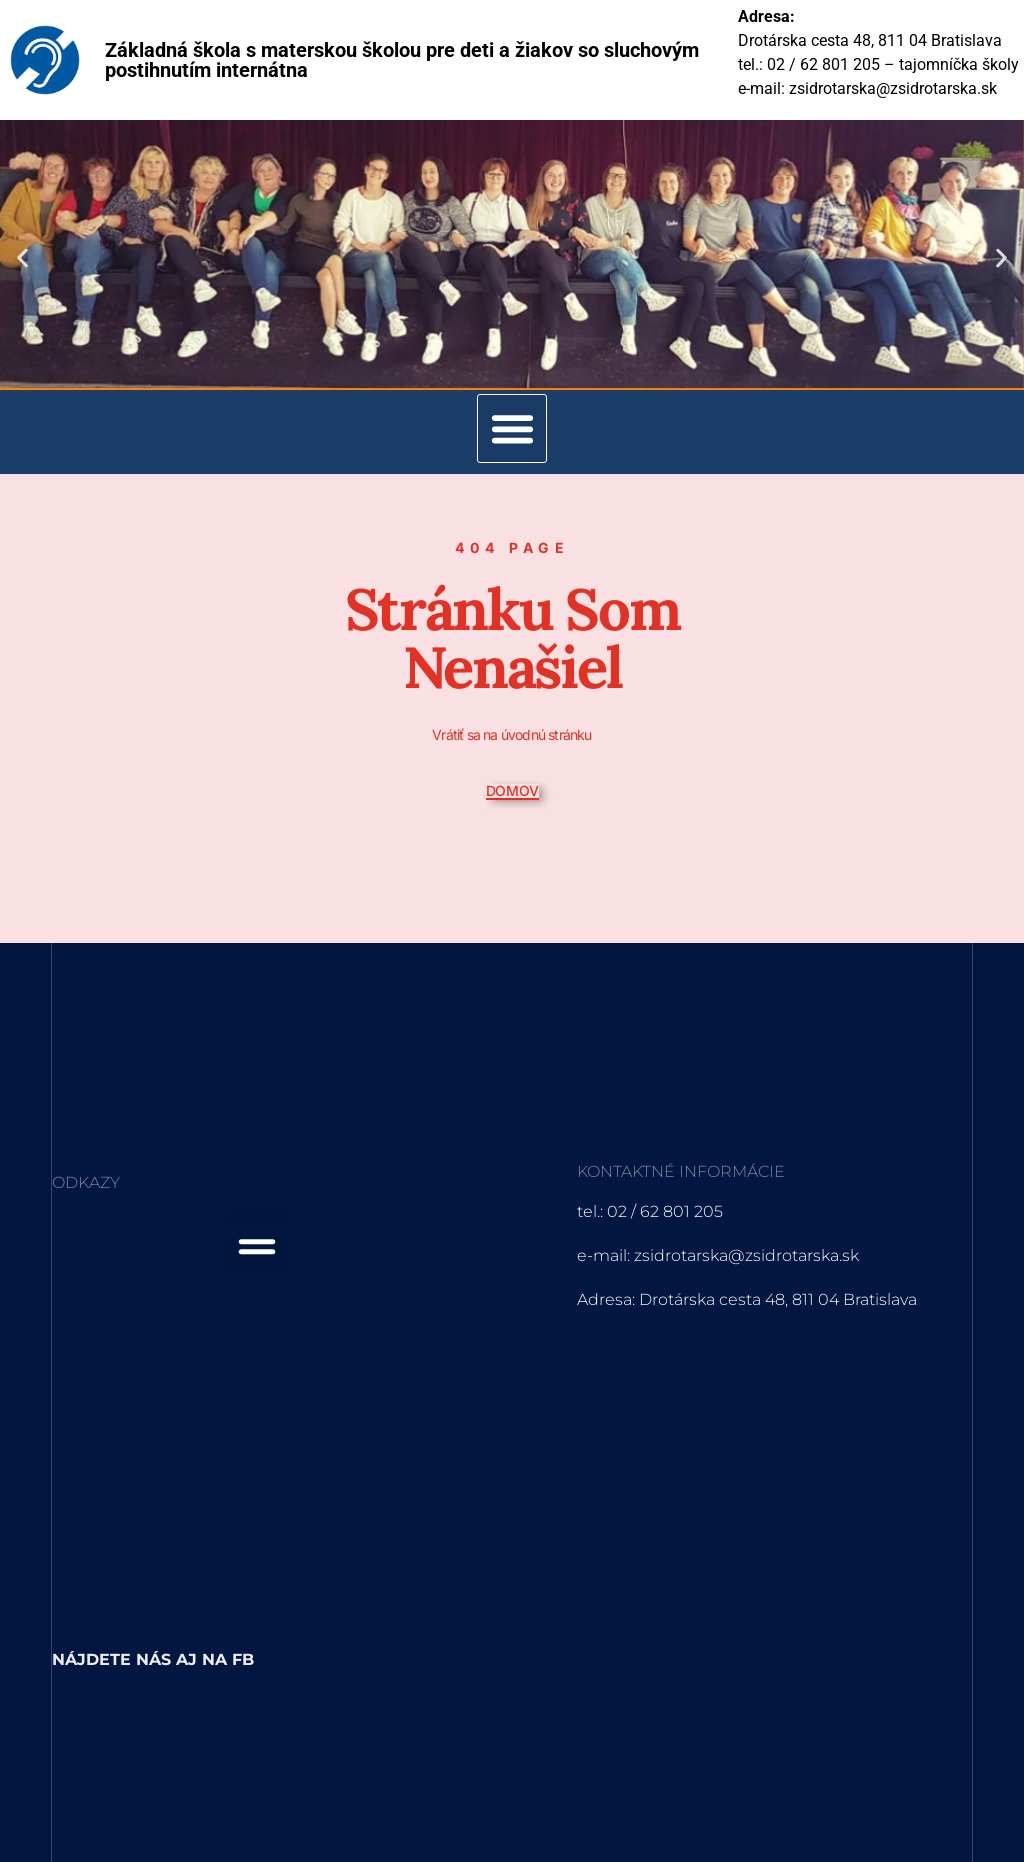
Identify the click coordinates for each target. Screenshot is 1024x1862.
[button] (22, 257)
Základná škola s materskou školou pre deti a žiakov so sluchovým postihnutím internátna (402, 60)
